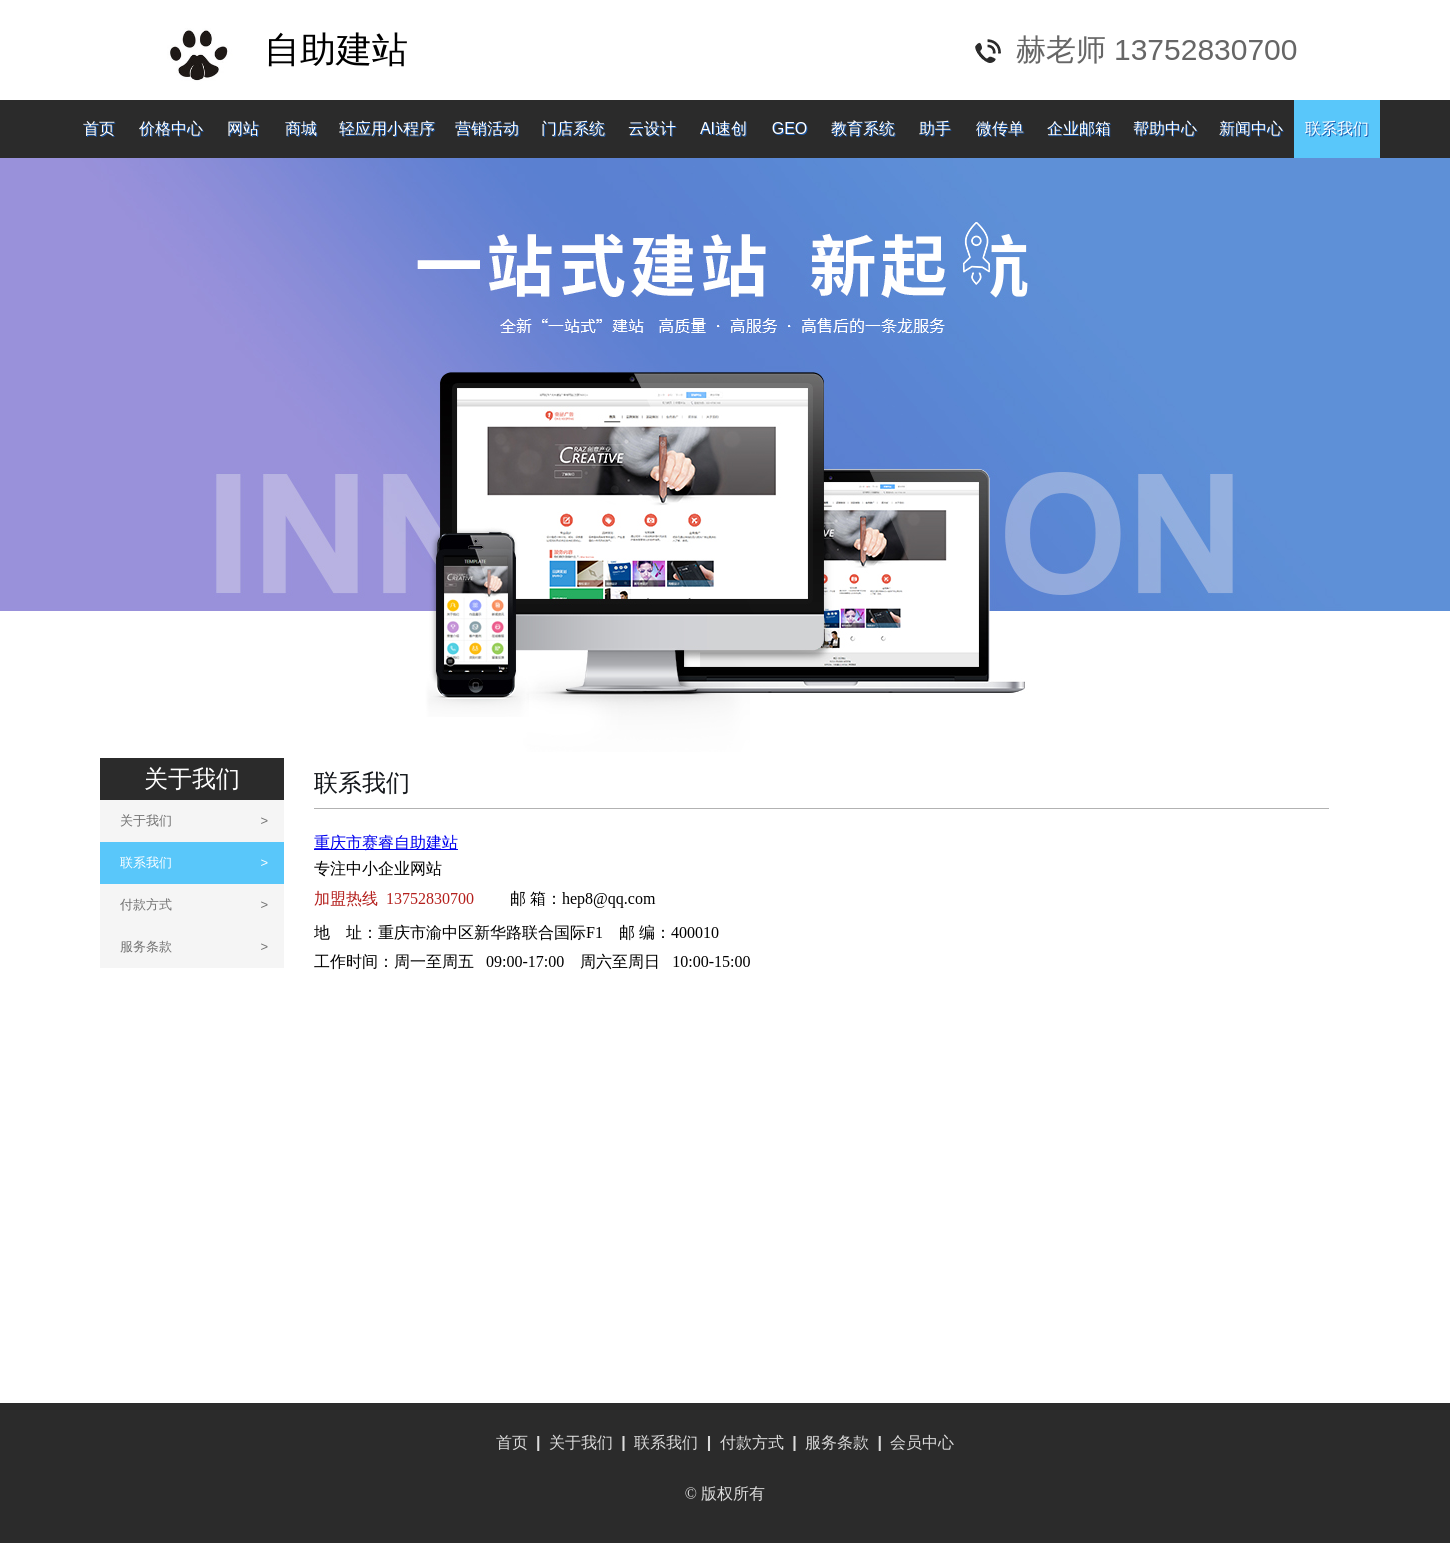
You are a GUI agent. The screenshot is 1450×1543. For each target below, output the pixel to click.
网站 (243, 128)
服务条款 (194, 946)
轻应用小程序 (387, 128)
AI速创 (723, 128)
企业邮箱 (1079, 128)
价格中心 (171, 128)
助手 (935, 128)
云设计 (652, 128)
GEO (790, 128)
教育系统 (863, 128)
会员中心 (922, 1442)
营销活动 (487, 128)
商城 (301, 128)
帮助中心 (1165, 128)
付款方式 (194, 904)
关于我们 (194, 820)
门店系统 (573, 128)
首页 (99, 128)
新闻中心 (1251, 128)
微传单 (1000, 128)
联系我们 (1337, 128)
